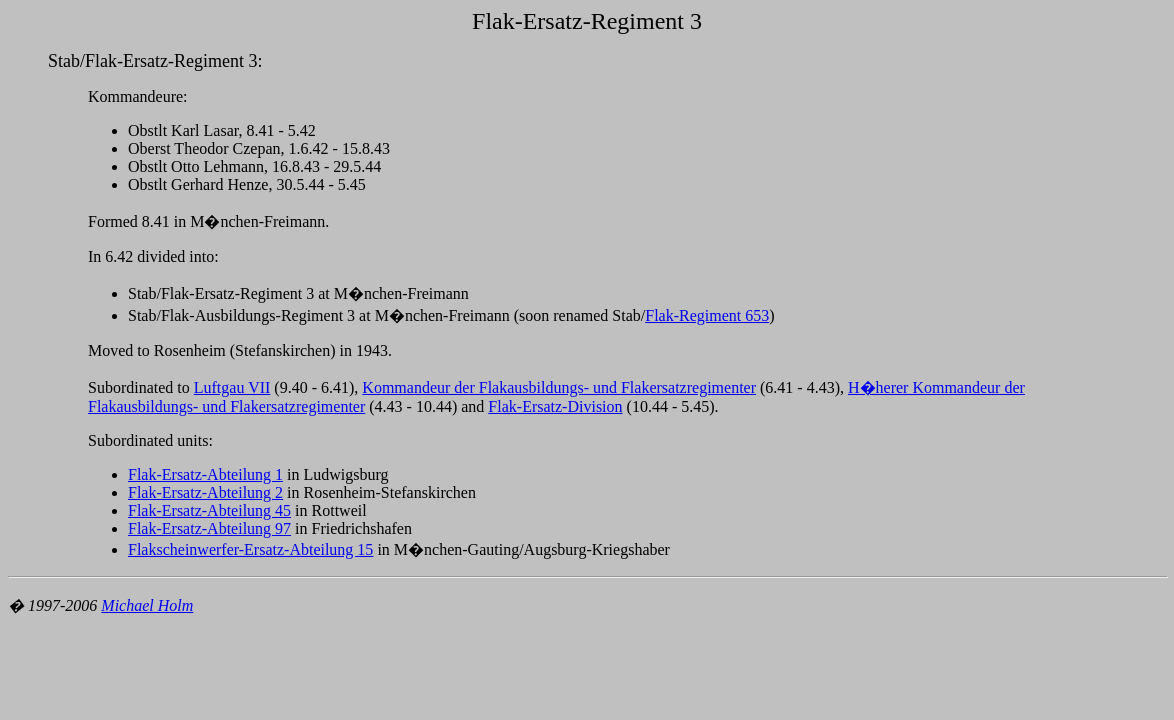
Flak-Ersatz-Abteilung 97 (209, 528)
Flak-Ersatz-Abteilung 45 (209, 510)
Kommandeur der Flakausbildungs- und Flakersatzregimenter (559, 387)
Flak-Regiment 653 (707, 315)
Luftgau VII (232, 387)
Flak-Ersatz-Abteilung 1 (205, 474)
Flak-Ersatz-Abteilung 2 (205, 492)
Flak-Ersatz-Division (555, 406)
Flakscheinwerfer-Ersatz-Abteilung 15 (250, 549)
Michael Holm (147, 605)
